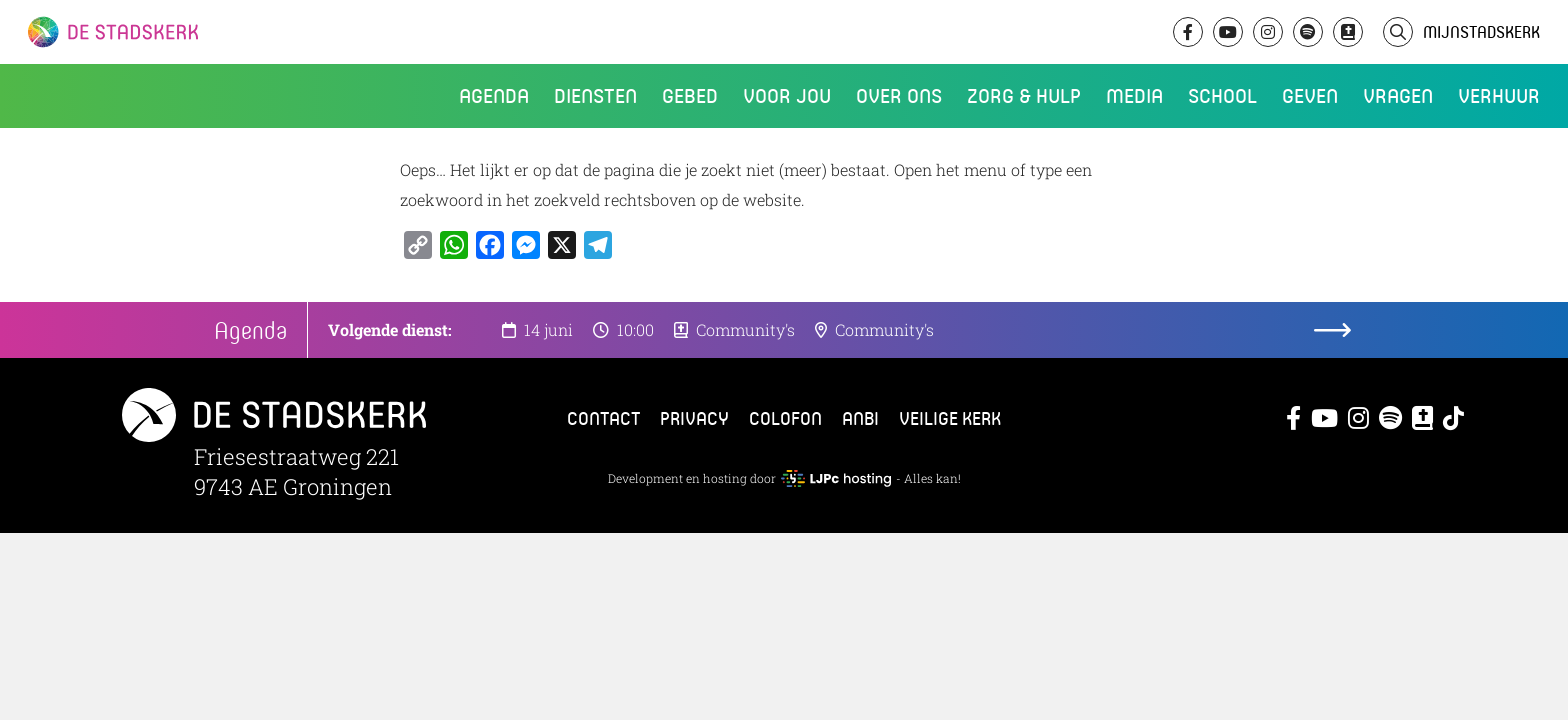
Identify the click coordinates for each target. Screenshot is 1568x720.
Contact (603, 418)
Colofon (785, 418)
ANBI (860, 418)
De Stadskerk (195, 32)
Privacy (694, 418)
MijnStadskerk (1481, 31)
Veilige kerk (950, 418)
